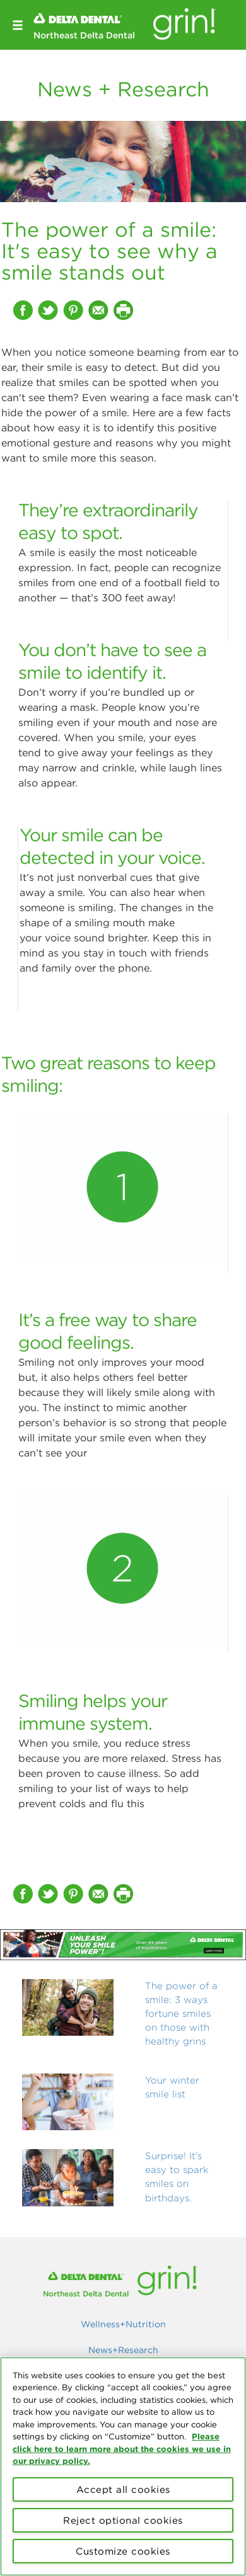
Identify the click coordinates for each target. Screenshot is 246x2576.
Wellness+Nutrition (123, 2324)
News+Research (123, 2350)
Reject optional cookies (123, 2520)
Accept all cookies (123, 2489)
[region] (123, 2466)
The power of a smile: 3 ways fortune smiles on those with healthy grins (181, 2013)
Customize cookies (123, 2551)
